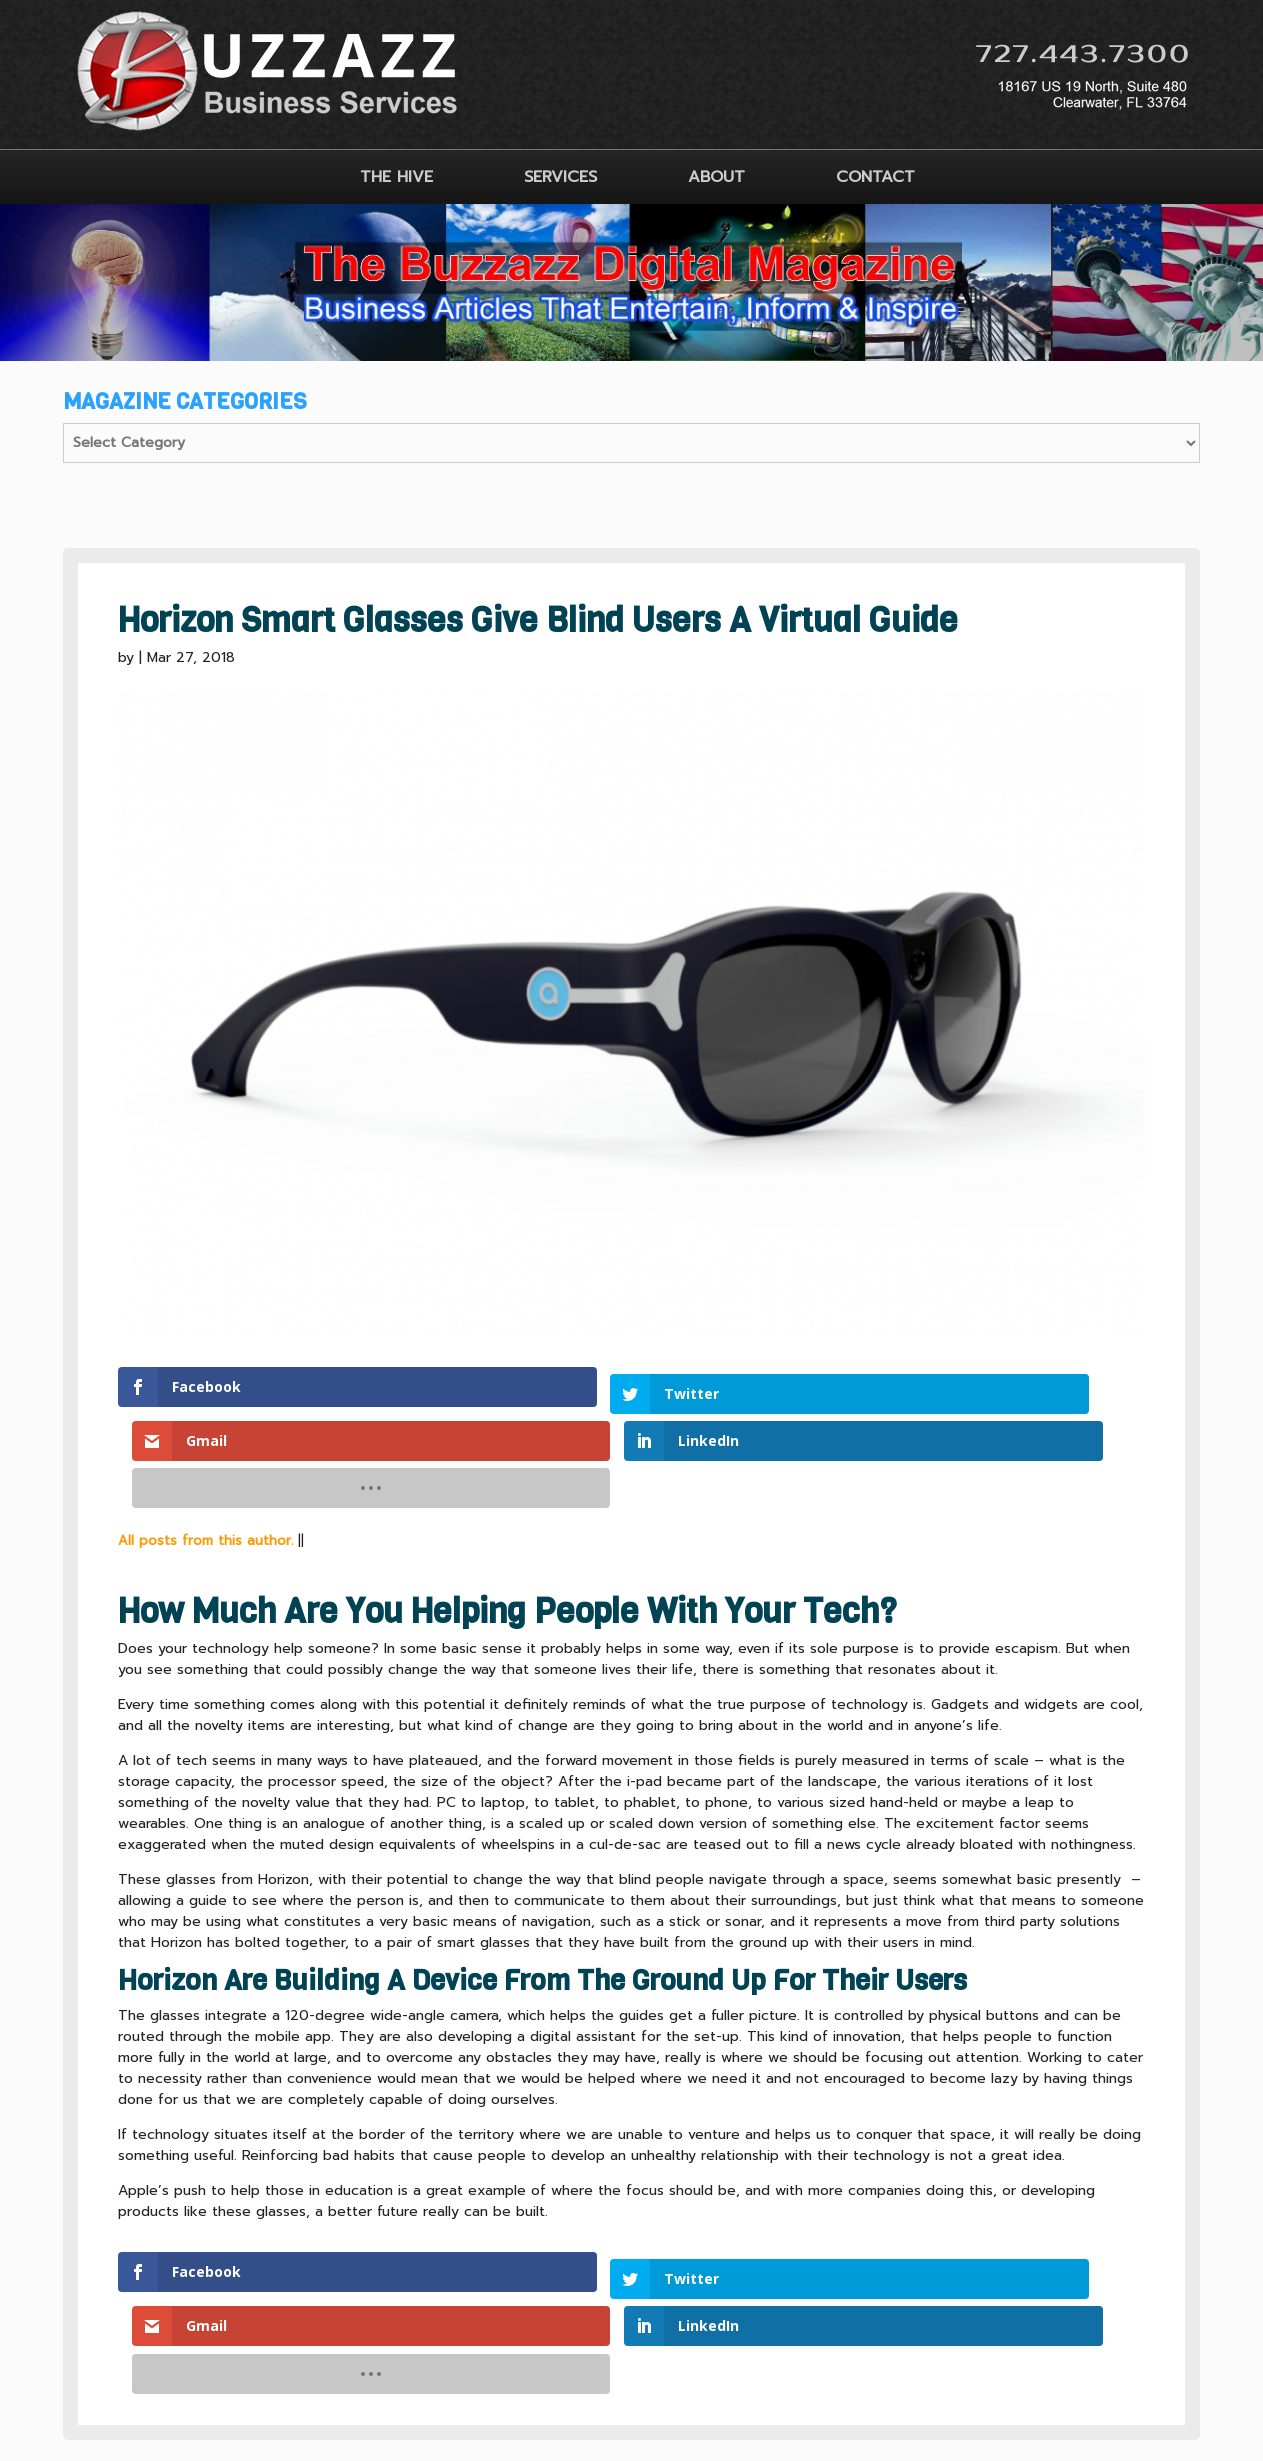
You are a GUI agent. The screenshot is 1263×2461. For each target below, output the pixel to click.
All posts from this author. (205, 1439)
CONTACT (875, 177)
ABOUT (716, 177)
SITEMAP (700, 2315)
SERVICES (560, 177)
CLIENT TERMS (583, 2315)
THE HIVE (396, 177)
